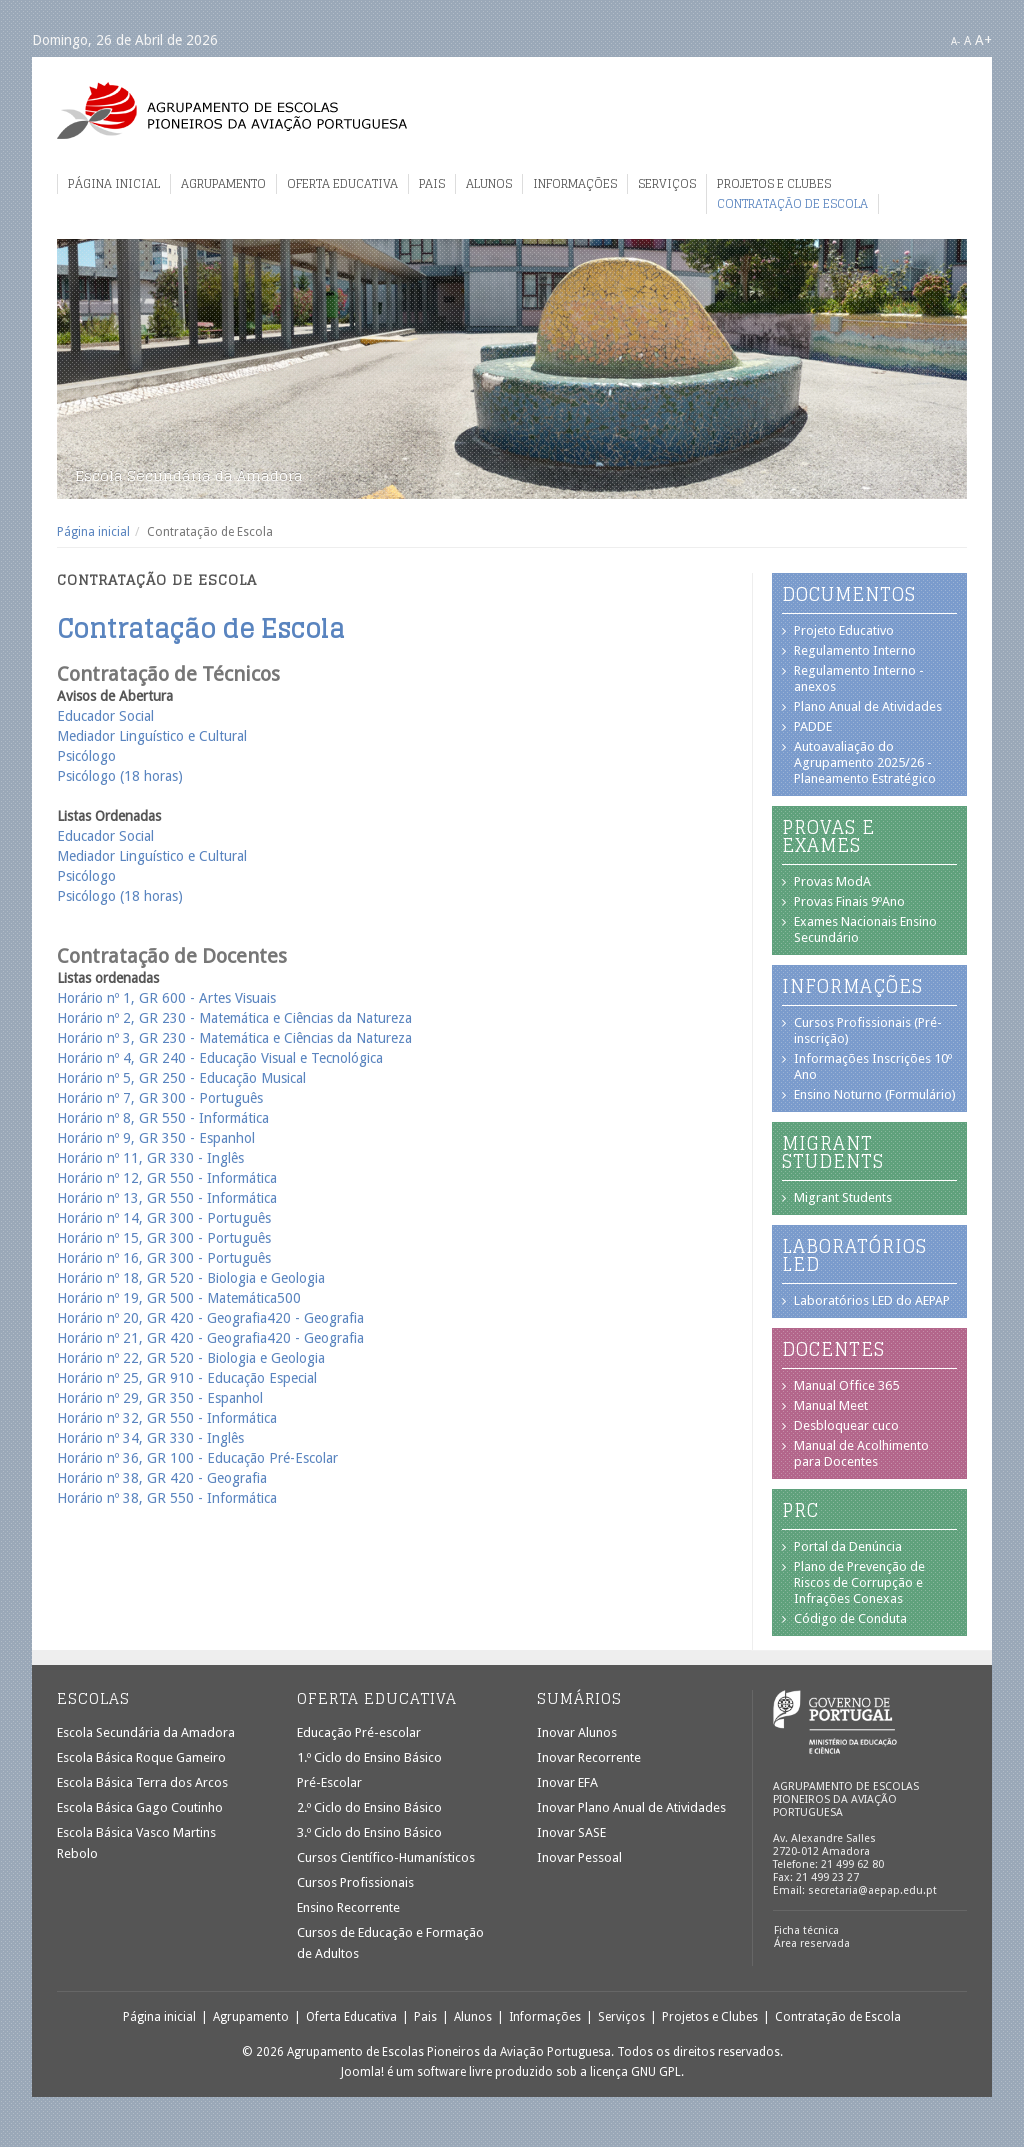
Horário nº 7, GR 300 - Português (160, 1098)
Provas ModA (832, 881)
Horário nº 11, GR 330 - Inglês (150, 1158)
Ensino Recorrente (348, 1907)
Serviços (667, 184)
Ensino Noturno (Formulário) (875, 1094)
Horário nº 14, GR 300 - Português (164, 1218)
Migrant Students (843, 1197)
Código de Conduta (850, 1618)
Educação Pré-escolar (359, 1732)
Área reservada (812, 1943)
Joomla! (362, 2072)
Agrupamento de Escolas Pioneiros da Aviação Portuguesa (232, 110)
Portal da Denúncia (848, 1546)
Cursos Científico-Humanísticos (386, 1857)
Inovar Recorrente (589, 1757)
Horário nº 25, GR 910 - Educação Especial (189, 1378)
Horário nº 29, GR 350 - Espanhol (160, 1398)
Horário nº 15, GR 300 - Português (164, 1238)
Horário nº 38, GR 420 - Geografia (162, 1478)
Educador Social (105, 716)
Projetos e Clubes (774, 184)
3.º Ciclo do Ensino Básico (369, 1832)
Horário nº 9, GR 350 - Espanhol (156, 1138)
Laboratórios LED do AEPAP (872, 1300)
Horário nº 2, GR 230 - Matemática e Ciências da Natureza (234, 1018)
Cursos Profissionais (355, 1882)
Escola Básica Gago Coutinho (140, 1807)
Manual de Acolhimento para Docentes (861, 1453)
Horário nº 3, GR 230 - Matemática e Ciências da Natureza (234, 1038)
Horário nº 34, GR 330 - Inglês (150, 1438)
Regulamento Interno (855, 650)
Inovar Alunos (577, 1732)
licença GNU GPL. (637, 2072)
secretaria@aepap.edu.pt (872, 1890)
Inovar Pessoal (579, 1857)
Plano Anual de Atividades (868, 706)
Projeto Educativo (844, 630)
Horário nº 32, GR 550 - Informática (167, 1418)
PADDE (813, 726)
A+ (983, 40)
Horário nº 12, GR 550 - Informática (167, 1178)
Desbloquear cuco (846, 1425)
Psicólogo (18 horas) (120, 776)
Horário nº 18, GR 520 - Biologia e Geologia (191, 1278)
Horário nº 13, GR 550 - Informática (167, 1198)
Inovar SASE (571, 1832)
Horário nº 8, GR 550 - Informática (163, 1118)
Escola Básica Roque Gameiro (141, 1757)
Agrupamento (223, 184)
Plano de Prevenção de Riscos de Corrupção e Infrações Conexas (859, 1582)
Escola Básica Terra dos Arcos (142, 1782)
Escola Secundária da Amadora (146, 1732)
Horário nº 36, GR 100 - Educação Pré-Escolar (197, 1458)
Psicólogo (86, 756)
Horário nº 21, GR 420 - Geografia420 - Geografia (210, 1338)
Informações (575, 184)
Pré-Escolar (329, 1782)
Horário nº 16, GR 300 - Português (164, 1258)
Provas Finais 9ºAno (849, 901)
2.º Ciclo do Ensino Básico (369, 1807)
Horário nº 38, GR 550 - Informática (167, 1498)
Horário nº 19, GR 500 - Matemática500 (179, 1298)
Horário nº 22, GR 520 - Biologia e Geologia (191, 1358)
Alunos (489, 184)
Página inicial (114, 184)
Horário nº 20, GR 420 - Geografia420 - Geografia (210, 1318)
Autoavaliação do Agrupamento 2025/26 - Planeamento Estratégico (865, 762)
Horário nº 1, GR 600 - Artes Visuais (166, 998)
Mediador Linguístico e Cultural (152, 736)
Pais (432, 184)
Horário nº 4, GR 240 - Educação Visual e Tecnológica (220, 1058)
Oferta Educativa (342, 184)
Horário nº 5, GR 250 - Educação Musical (181, 1078)
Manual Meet (831, 1405)
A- (955, 41)
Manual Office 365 (846, 1385)
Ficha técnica (806, 1930)
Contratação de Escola (792, 204)
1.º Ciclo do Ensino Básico (369, 1757)
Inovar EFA (567, 1782)
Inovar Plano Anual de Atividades (631, 1807)
